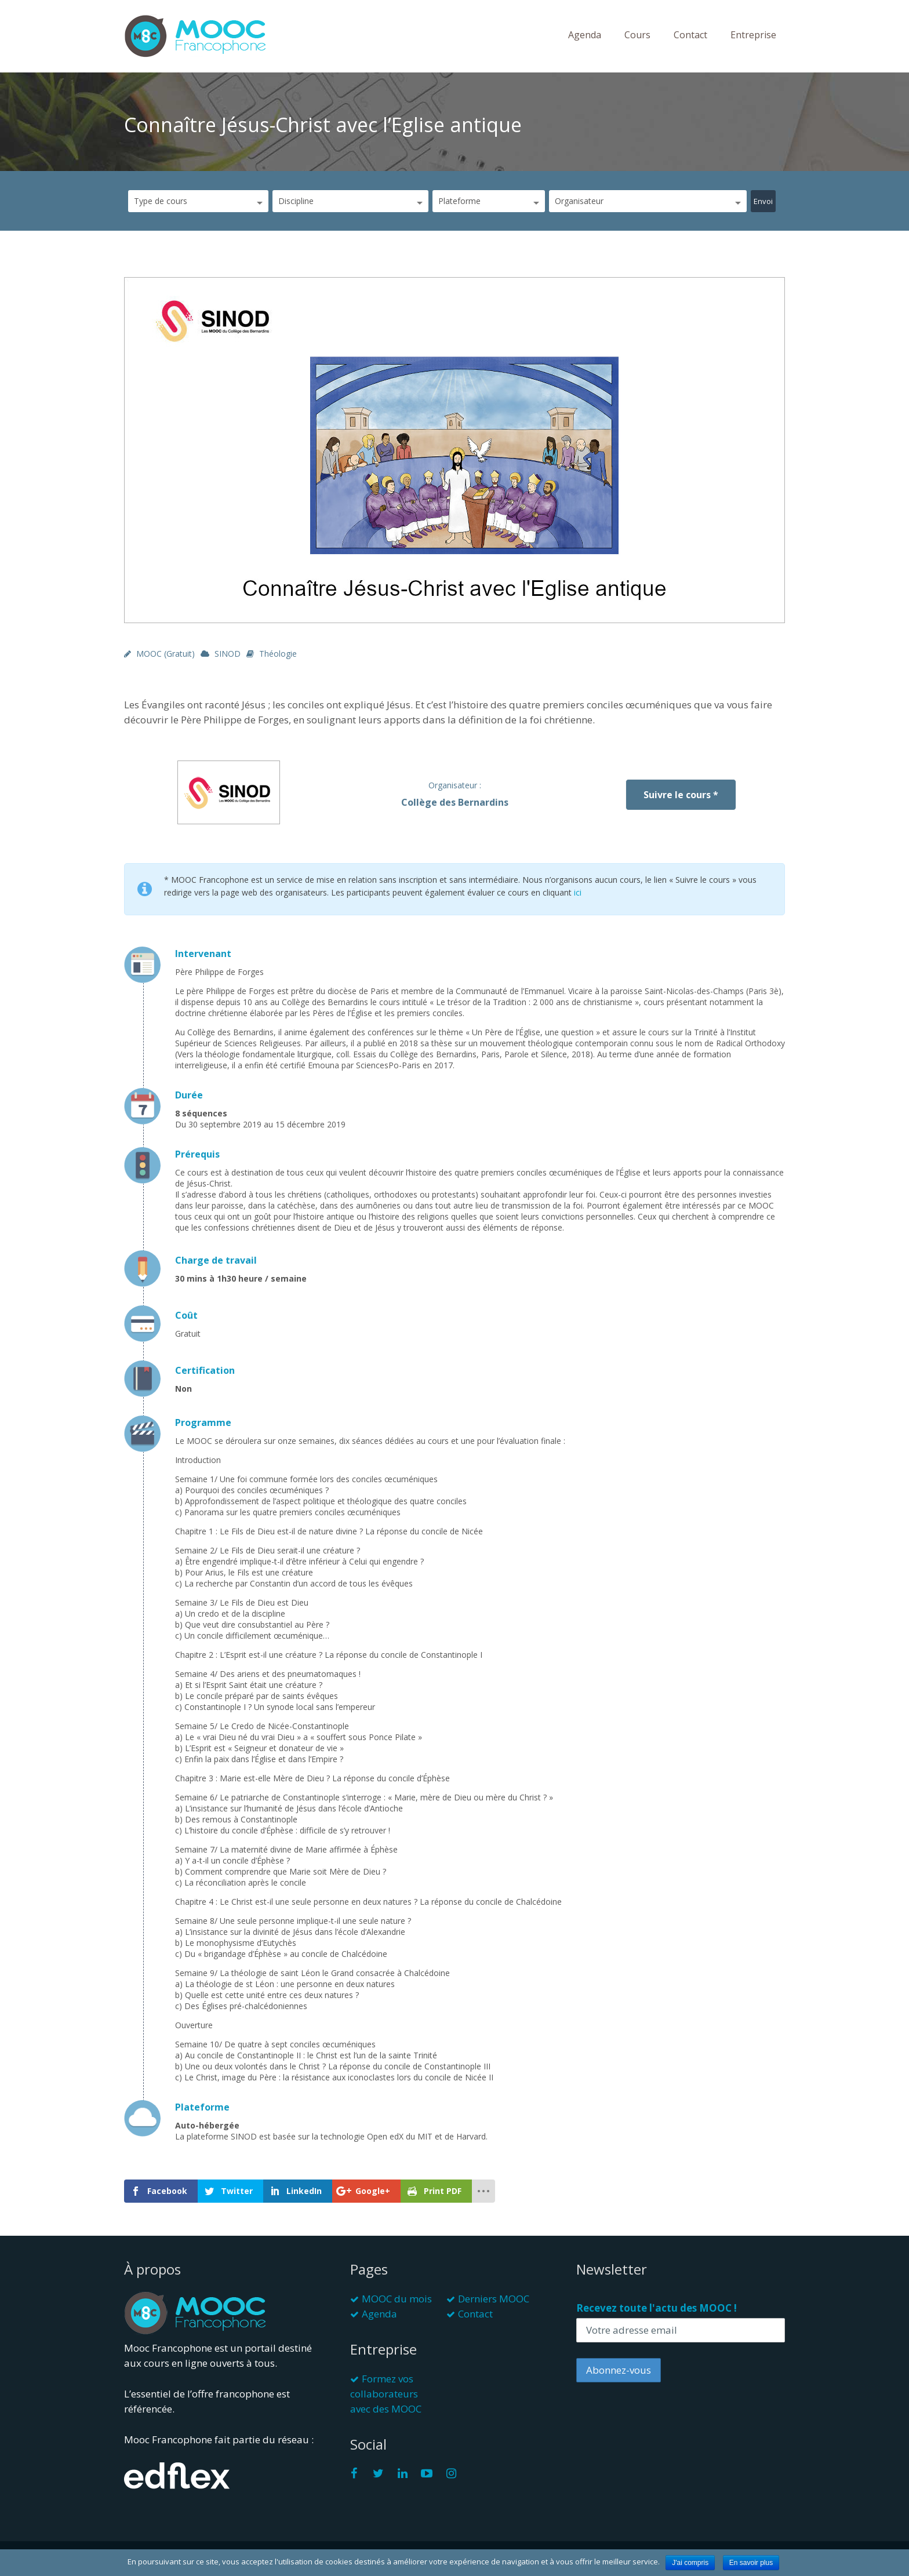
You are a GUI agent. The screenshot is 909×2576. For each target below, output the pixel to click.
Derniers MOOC (493, 2298)
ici (577, 892)
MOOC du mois (397, 2298)
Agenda (584, 34)
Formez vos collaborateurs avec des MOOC (385, 2393)
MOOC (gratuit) (165, 653)
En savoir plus (751, 2563)
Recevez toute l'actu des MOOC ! (656, 2308)
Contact (690, 34)
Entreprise (753, 34)
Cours (637, 34)
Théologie (278, 653)
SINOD (227, 653)
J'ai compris (690, 2563)
